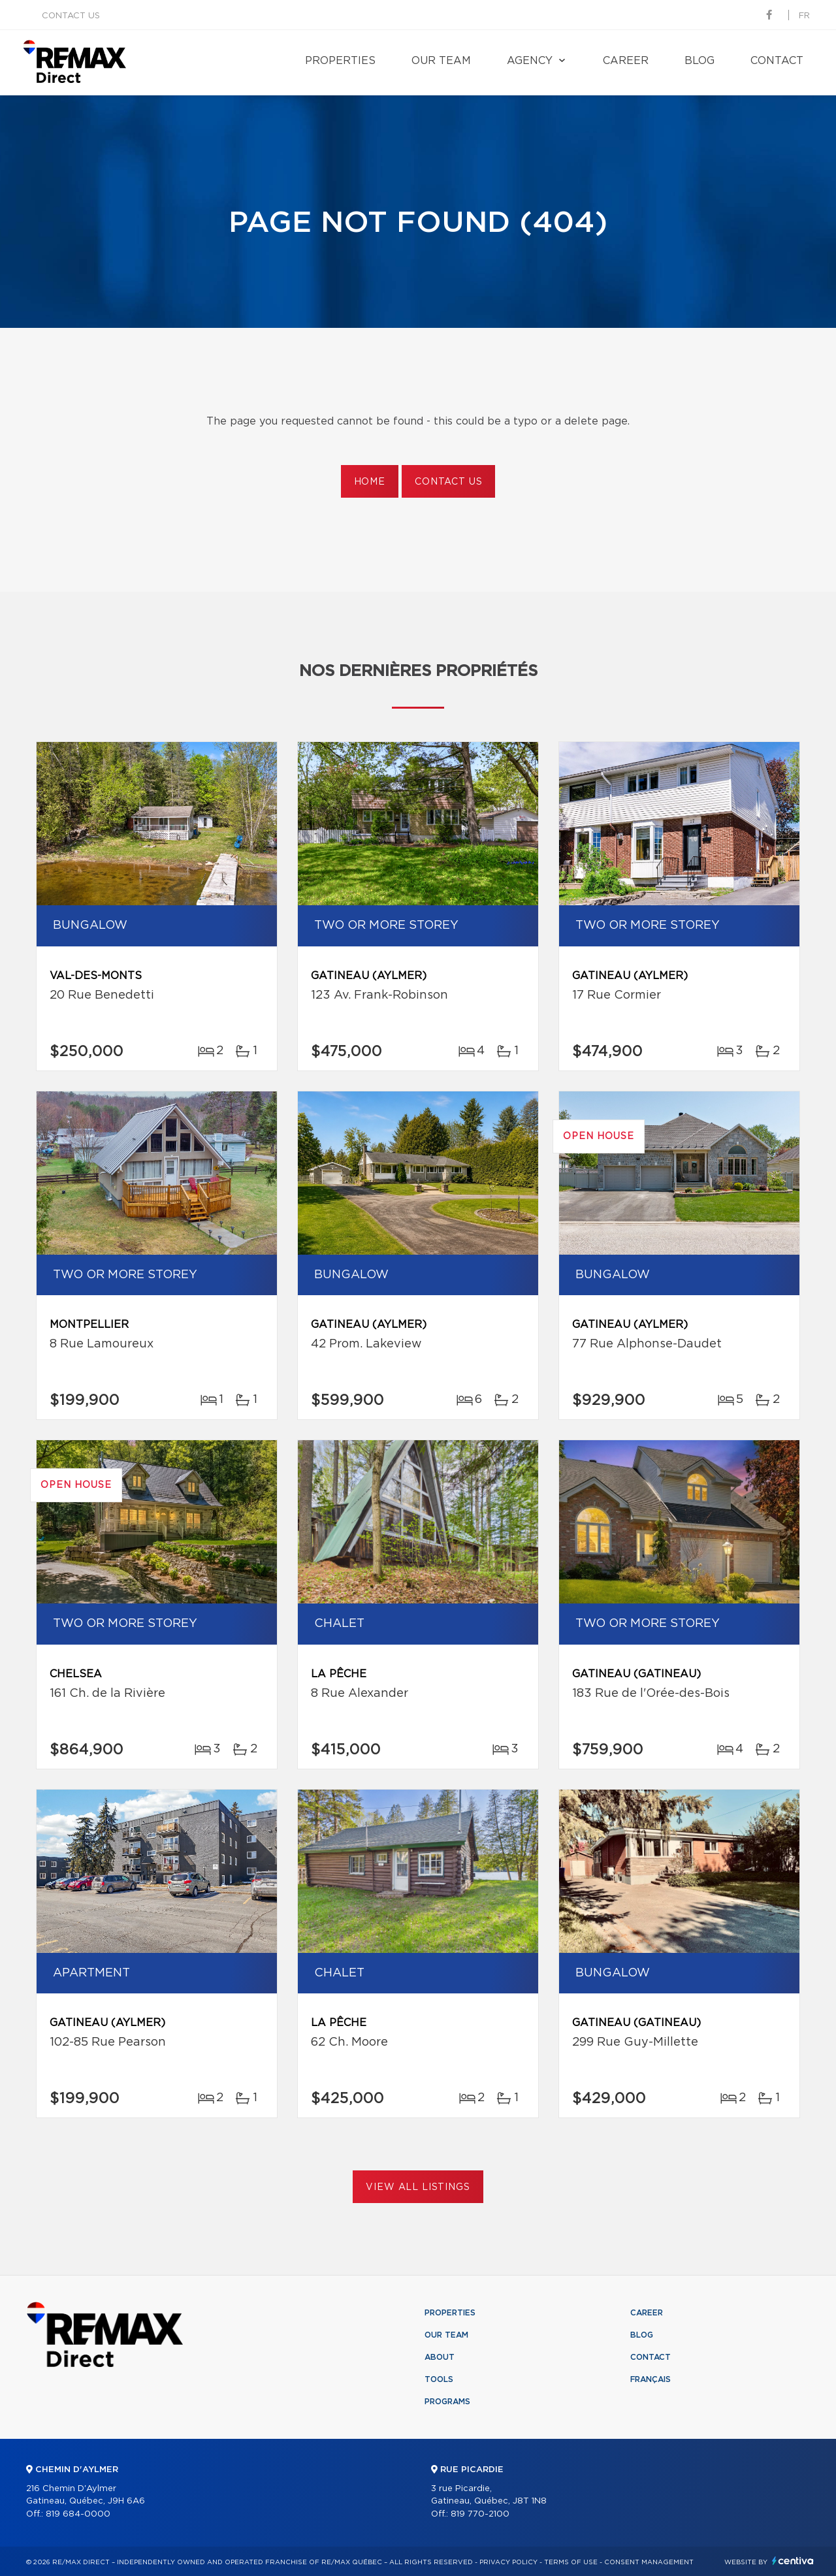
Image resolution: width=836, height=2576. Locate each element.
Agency (530, 61)
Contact (776, 61)
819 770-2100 (480, 2514)
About (440, 2357)
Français (650, 2379)
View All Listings (418, 2187)
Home (369, 482)
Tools (439, 2379)
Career (626, 61)
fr (804, 16)
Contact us (71, 16)
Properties (340, 61)
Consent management (649, 2562)
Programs (447, 2402)
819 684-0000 (78, 2514)
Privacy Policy (508, 2562)
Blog (699, 61)
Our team (441, 61)
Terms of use (571, 2562)
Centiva (793, 2560)
